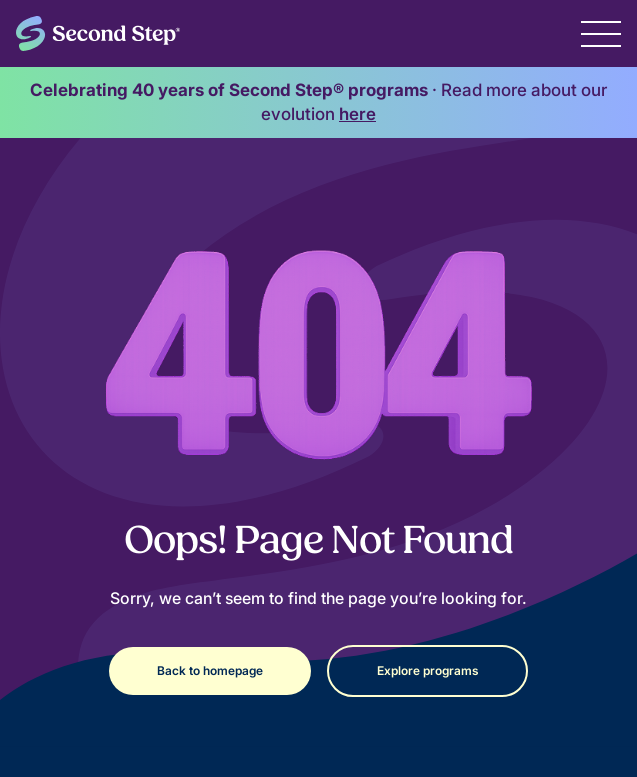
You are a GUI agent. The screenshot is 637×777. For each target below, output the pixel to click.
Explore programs (427, 670)
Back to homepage (210, 670)
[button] (601, 33)
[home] (98, 33)
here (357, 114)
